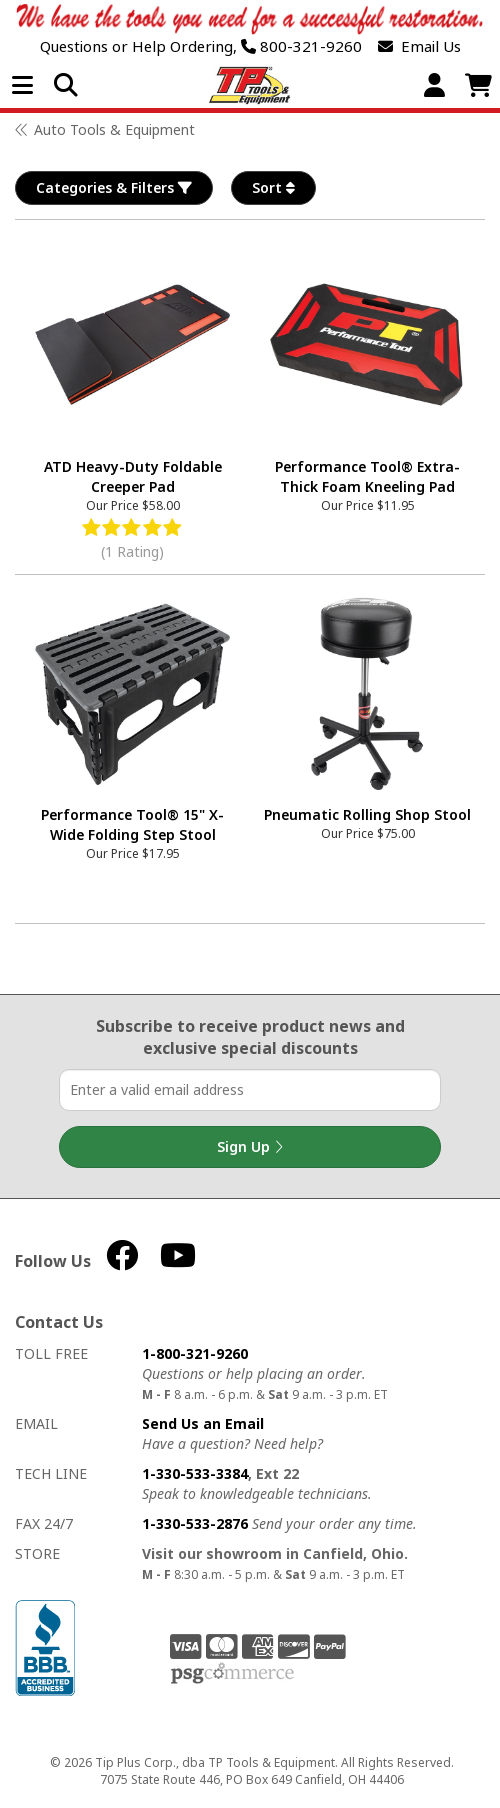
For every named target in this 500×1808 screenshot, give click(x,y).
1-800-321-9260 (195, 1353)
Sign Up (250, 1147)
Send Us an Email (203, 1423)
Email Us (419, 46)
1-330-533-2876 (195, 1523)
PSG (232, 1674)
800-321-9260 (301, 46)
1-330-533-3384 (195, 1473)
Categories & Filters (114, 188)
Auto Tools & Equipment (114, 129)
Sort (273, 188)
